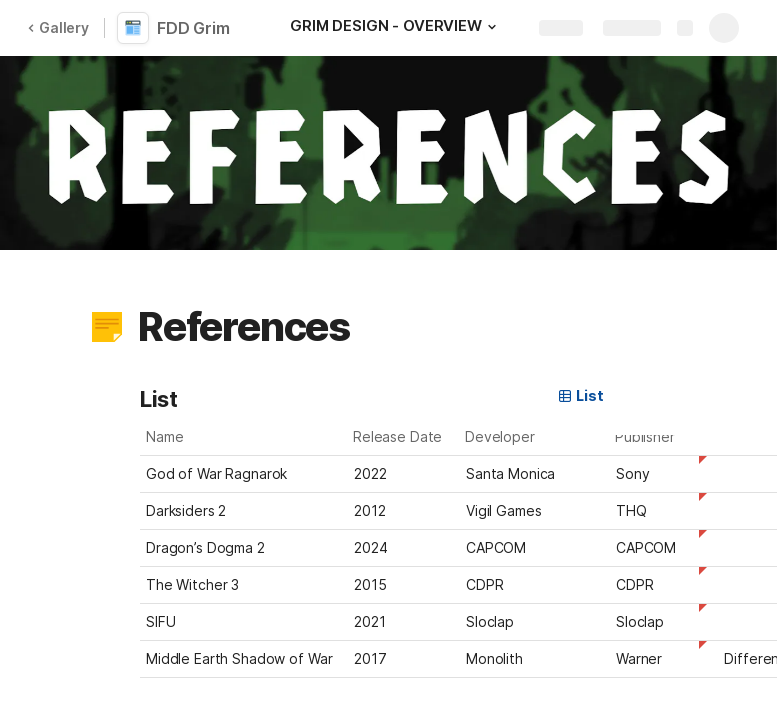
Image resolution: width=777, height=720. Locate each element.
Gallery (58, 27)
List (580, 395)
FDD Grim (193, 28)
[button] (492, 27)
